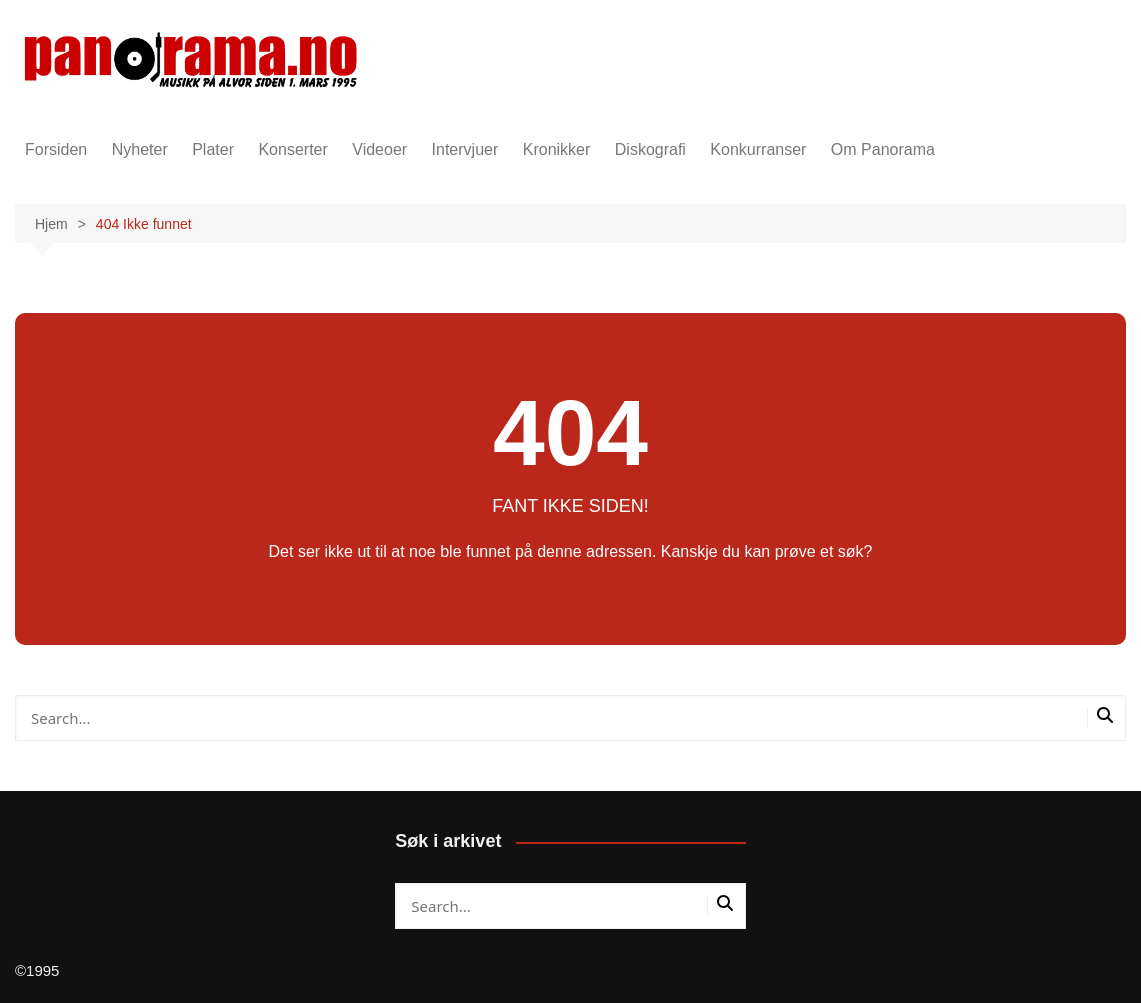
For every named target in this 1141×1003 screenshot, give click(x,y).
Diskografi (650, 149)
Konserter (292, 149)
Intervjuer (465, 149)
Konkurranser (758, 149)
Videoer (379, 149)
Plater (213, 149)
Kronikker (557, 149)
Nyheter (140, 149)
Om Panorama (883, 149)
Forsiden (56, 149)
